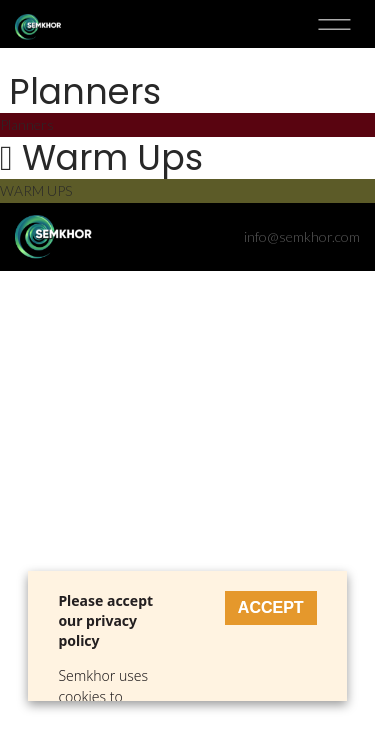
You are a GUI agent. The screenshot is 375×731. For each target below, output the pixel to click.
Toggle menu (334, 24)
